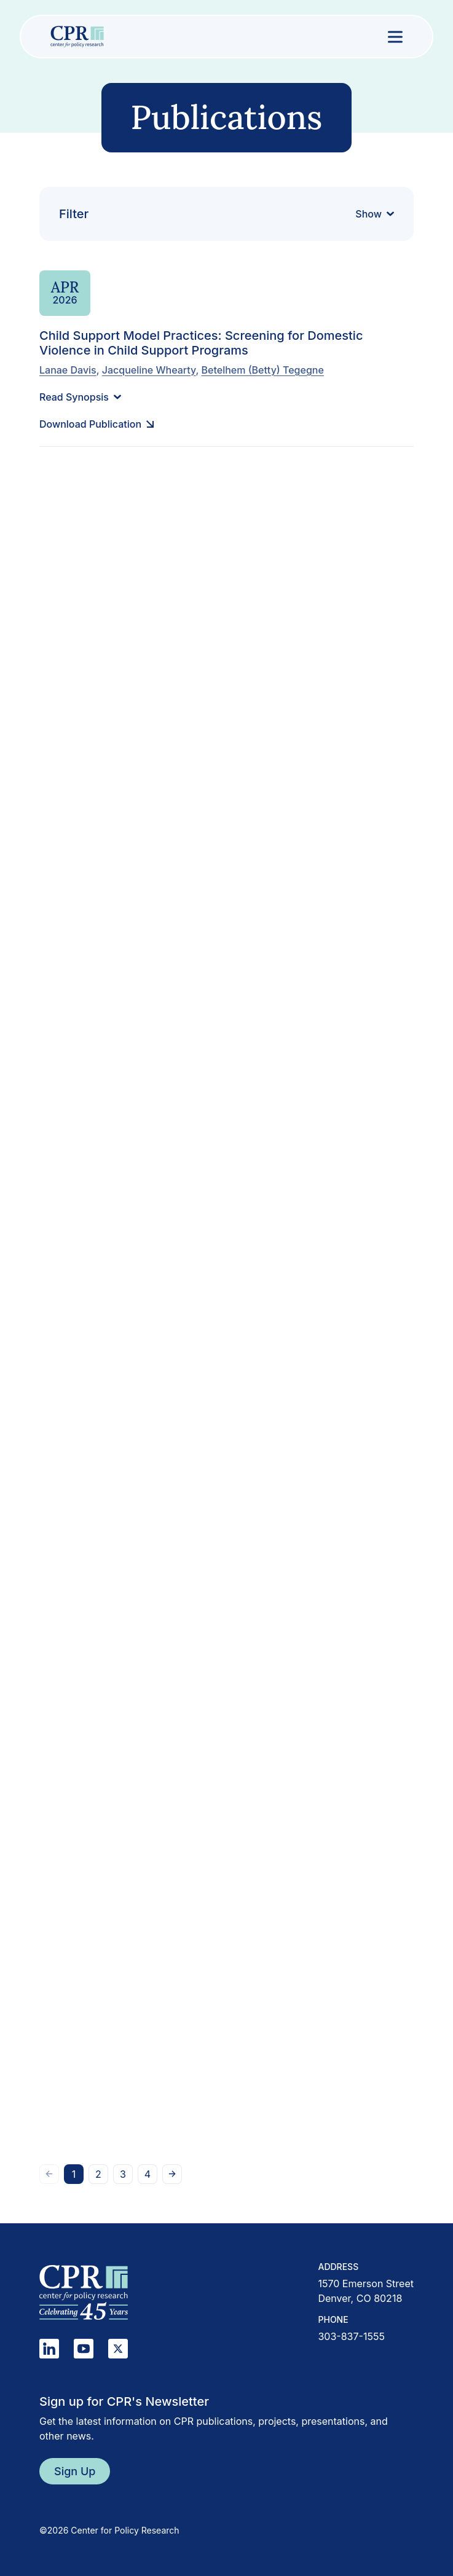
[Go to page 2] (98, 2174)
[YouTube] (83, 2348)
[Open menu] (395, 36)
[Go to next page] (172, 2174)
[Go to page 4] (147, 2174)
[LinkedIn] (49, 2348)
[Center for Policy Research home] (77, 36)
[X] (118, 2348)
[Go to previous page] (49, 2174)
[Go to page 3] (123, 2174)
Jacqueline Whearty (149, 369)
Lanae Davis (68, 369)
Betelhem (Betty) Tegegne (263, 369)
